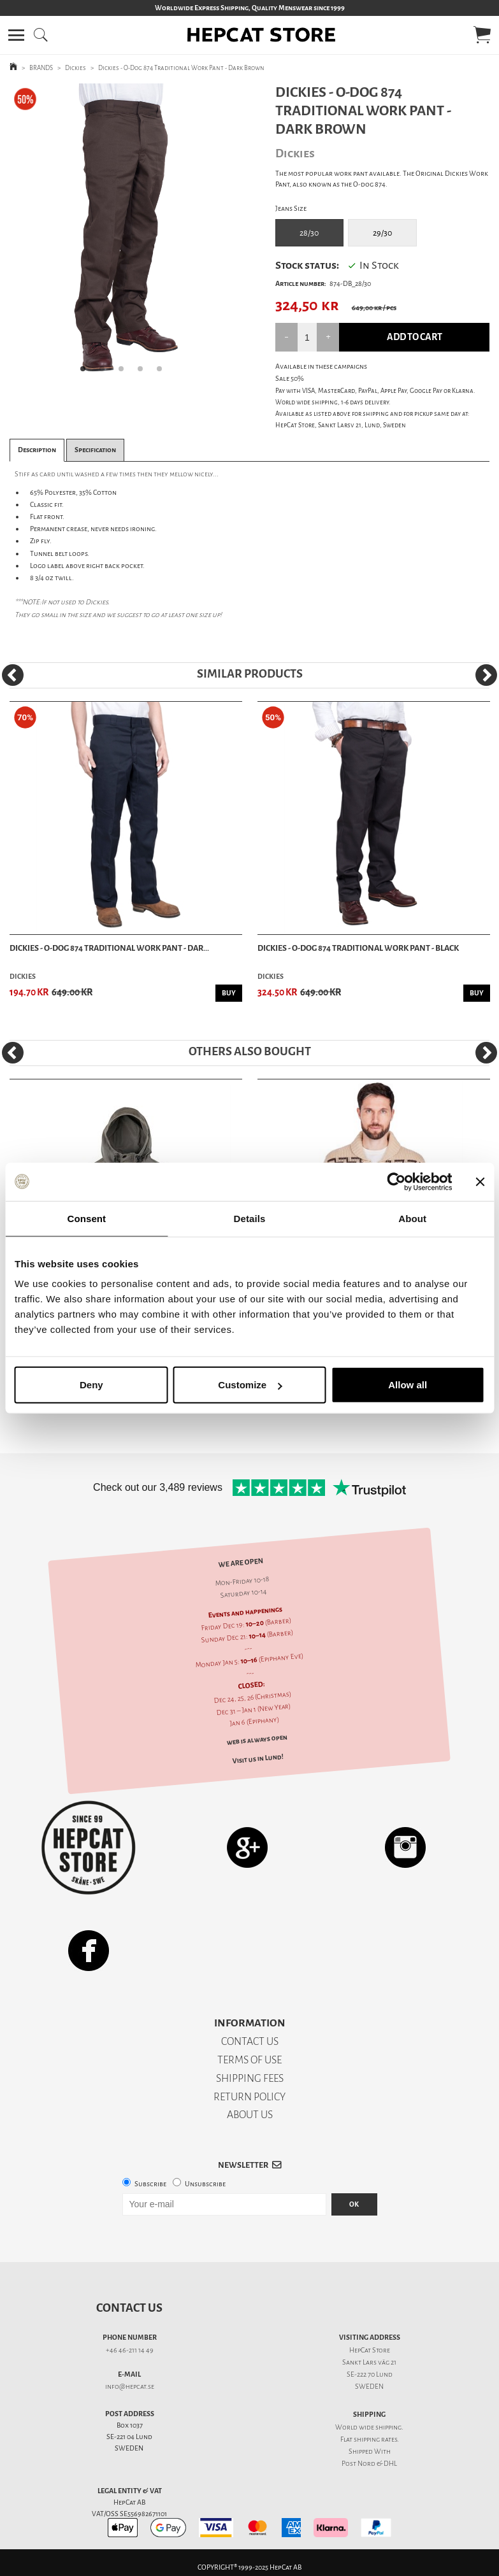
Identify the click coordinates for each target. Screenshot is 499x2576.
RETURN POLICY (249, 2096)
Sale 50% (289, 378)
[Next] (486, 675)
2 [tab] (105, 372)
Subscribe (150, 2184)
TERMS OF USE (249, 2060)
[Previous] (13, 675)
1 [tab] (86, 372)
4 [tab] (144, 372)
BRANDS (41, 68)
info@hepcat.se (129, 2386)
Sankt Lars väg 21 (369, 2362)
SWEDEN (369, 2386)
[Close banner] (479, 1181)
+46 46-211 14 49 (130, 2350)
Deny (91, 1384)
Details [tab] (250, 1218)
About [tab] (412, 1218)
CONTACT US (249, 2041)
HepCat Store (369, 2350)
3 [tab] (125, 372)
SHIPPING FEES (250, 2078)
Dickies (75, 68)
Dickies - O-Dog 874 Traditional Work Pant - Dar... (109, 948)
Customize (250, 1384)
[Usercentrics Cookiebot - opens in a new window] (396, 1181)
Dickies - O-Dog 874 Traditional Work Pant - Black (358, 948)
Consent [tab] (86, 1218)
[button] (16, 35)
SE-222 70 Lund (370, 2374)
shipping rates (375, 2439)
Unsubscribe (205, 2184)
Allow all (407, 1384)
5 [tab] (163, 372)
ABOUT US (250, 2114)
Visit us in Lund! (258, 1758)
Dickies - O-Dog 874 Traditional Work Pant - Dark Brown (181, 68)
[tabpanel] (125, 232)
